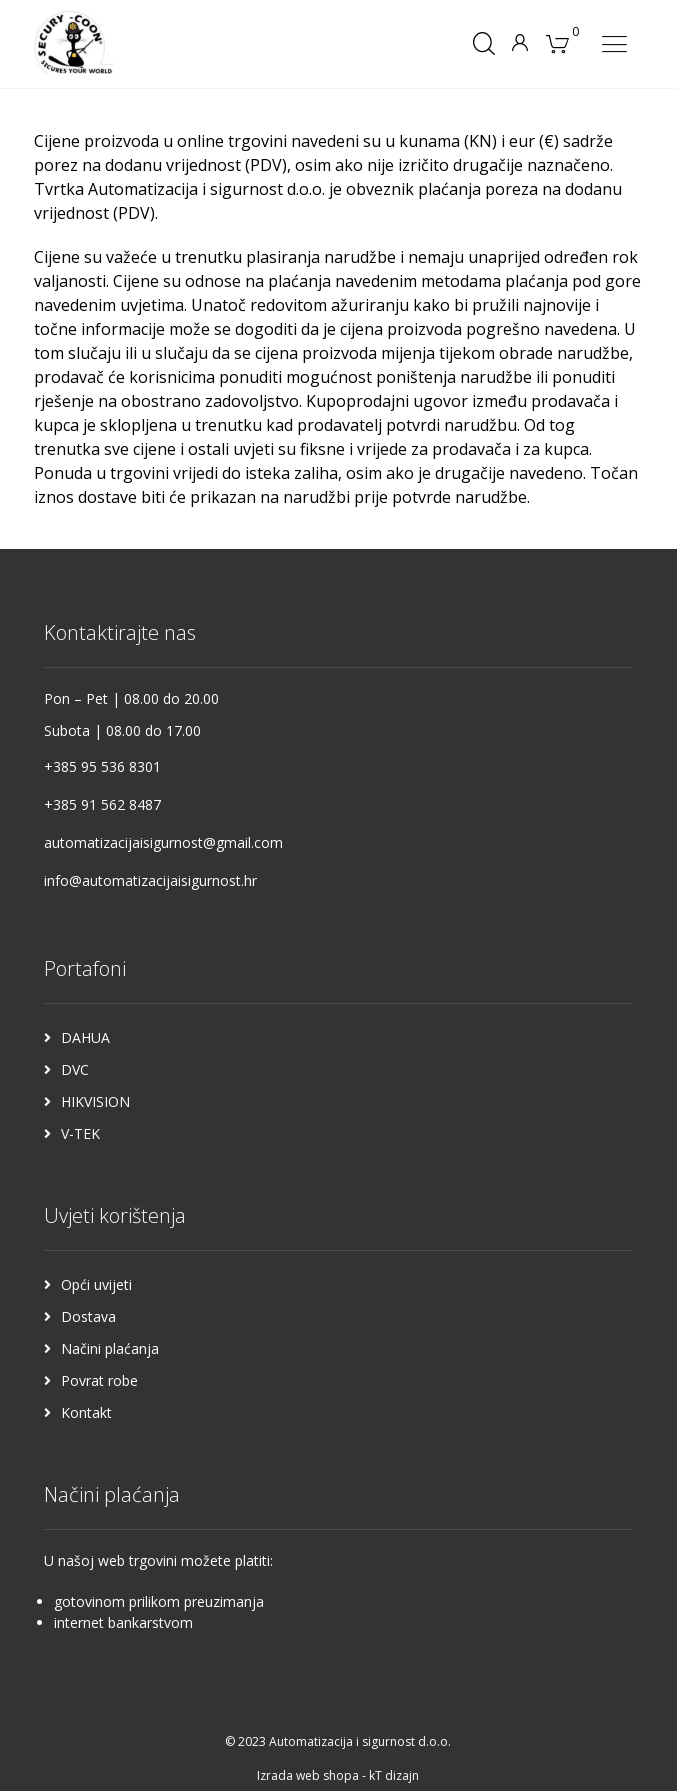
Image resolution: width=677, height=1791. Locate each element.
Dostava (88, 1316)
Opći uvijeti (96, 1284)
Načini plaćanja (110, 1348)
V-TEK (80, 1133)
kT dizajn (394, 1775)
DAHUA (85, 1037)
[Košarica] (557, 42)
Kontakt (86, 1412)
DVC (75, 1069)
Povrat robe (99, 1380)
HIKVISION (95, 1101)
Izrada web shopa (308, 1775)
